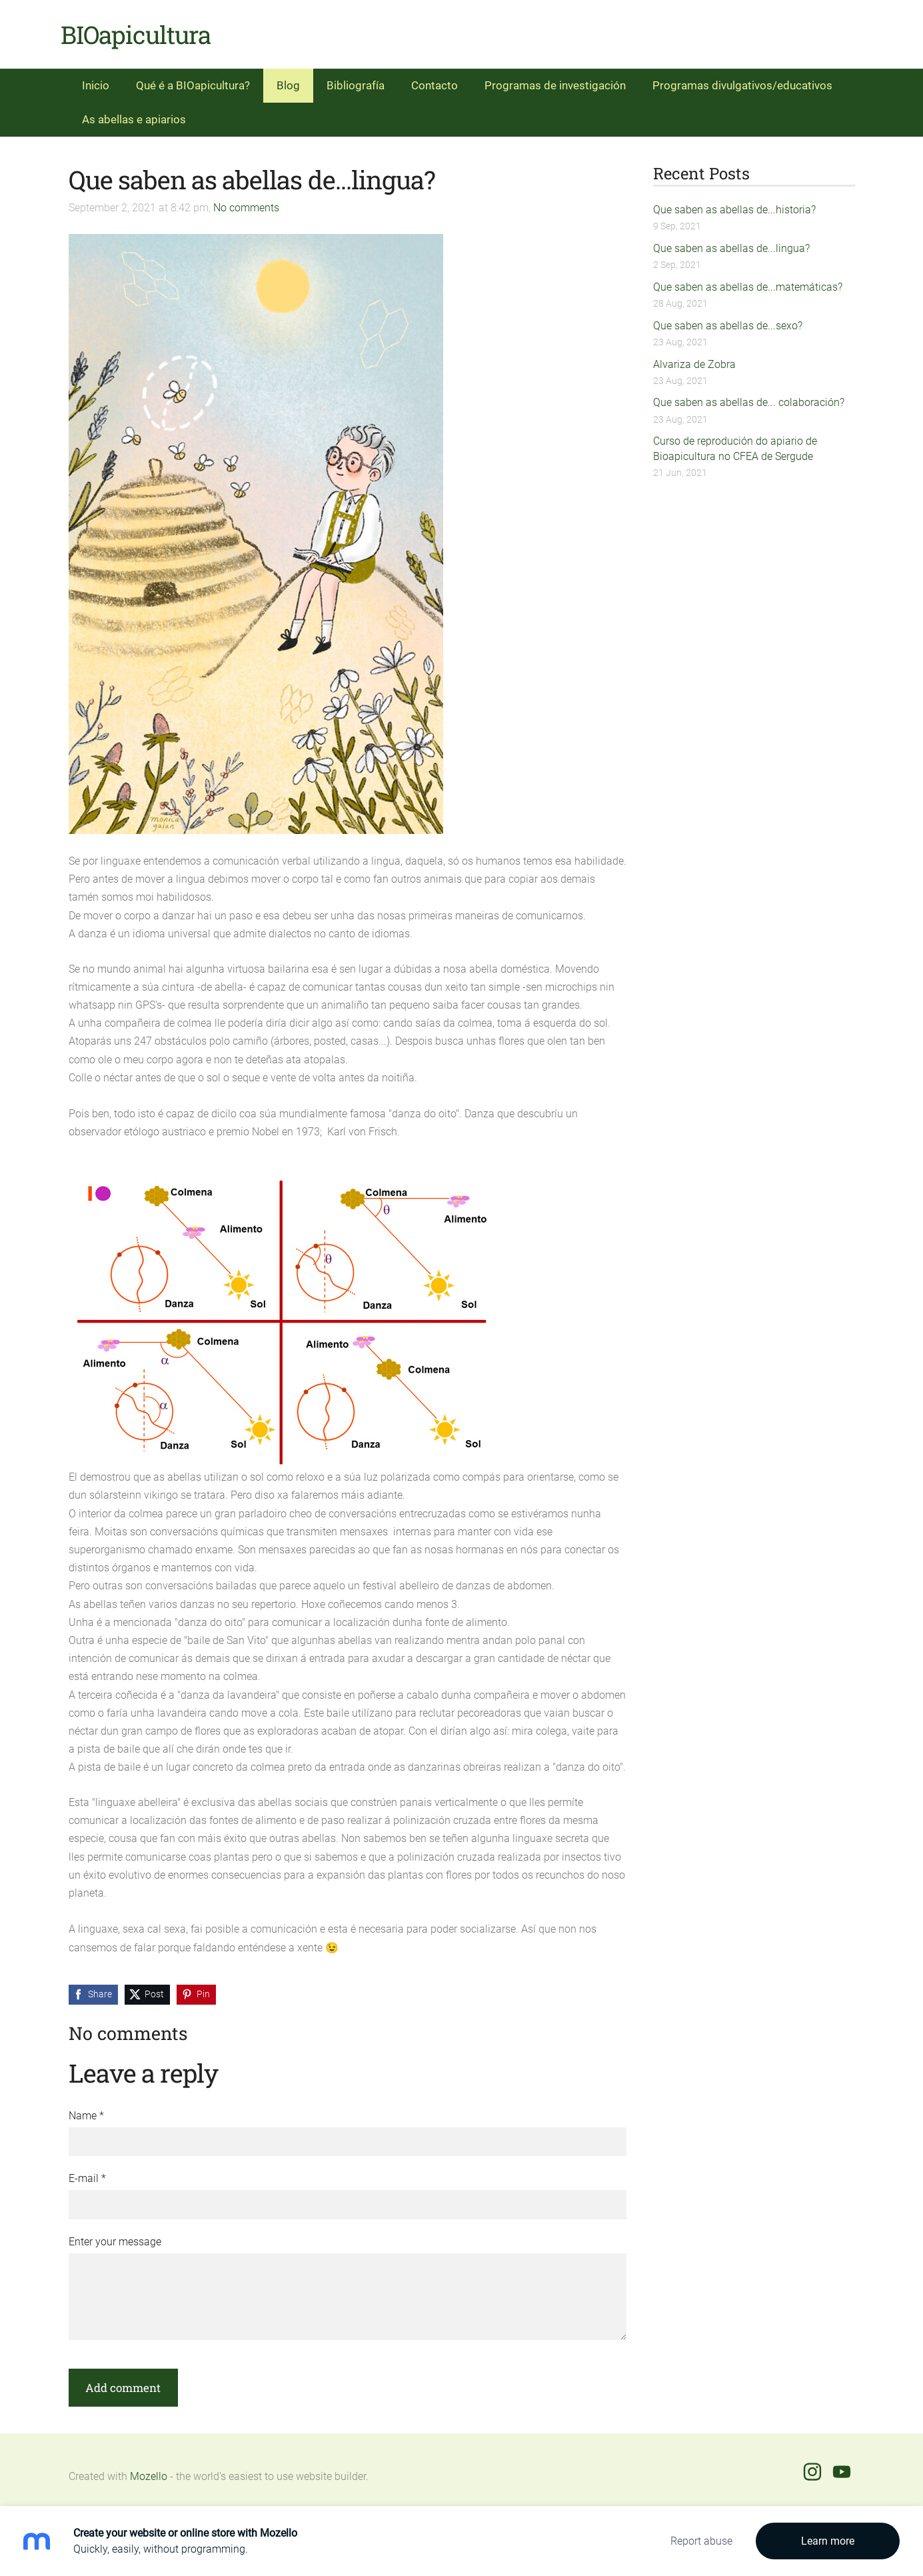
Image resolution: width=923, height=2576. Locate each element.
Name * (86, 2110)
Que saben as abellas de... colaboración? (748, 397)
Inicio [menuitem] (95, 80)
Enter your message (115, 2236)
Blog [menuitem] (288, 80)
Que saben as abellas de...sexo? (727, 320)
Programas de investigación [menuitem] (555, 80)
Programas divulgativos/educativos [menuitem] (742, 80)
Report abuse (701, 2541)
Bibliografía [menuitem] (356, 80)
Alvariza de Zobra (694, 358)
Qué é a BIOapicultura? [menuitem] (193, 80)
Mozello (148, 2471)
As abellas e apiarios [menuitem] (134, 114)
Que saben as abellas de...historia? (734, 204)
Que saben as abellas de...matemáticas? (747, 281)
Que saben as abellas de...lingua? (731, 243)
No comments (246, 202)
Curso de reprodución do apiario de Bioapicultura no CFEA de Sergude (735, 443)
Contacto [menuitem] (434, 80)
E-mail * (87, 2173)
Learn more (827, 2541)
